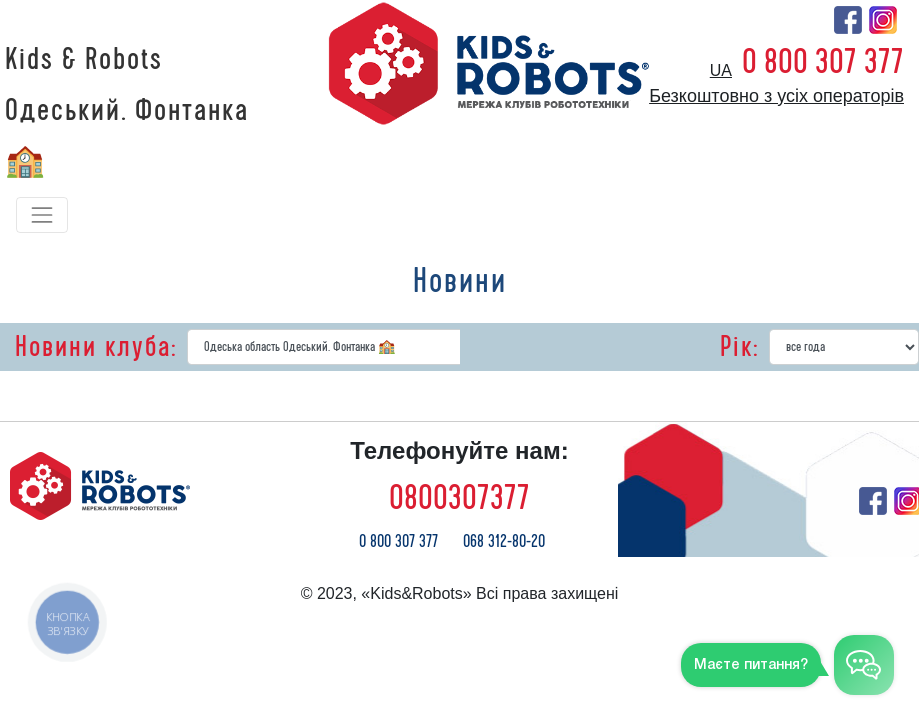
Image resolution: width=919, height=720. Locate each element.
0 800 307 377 (823, 62)
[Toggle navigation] (42, 215)
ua (721, 70)
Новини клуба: (96, 347)
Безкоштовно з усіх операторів (776, 96)
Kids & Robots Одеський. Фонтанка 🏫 (127, 111)
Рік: (739, 347)
